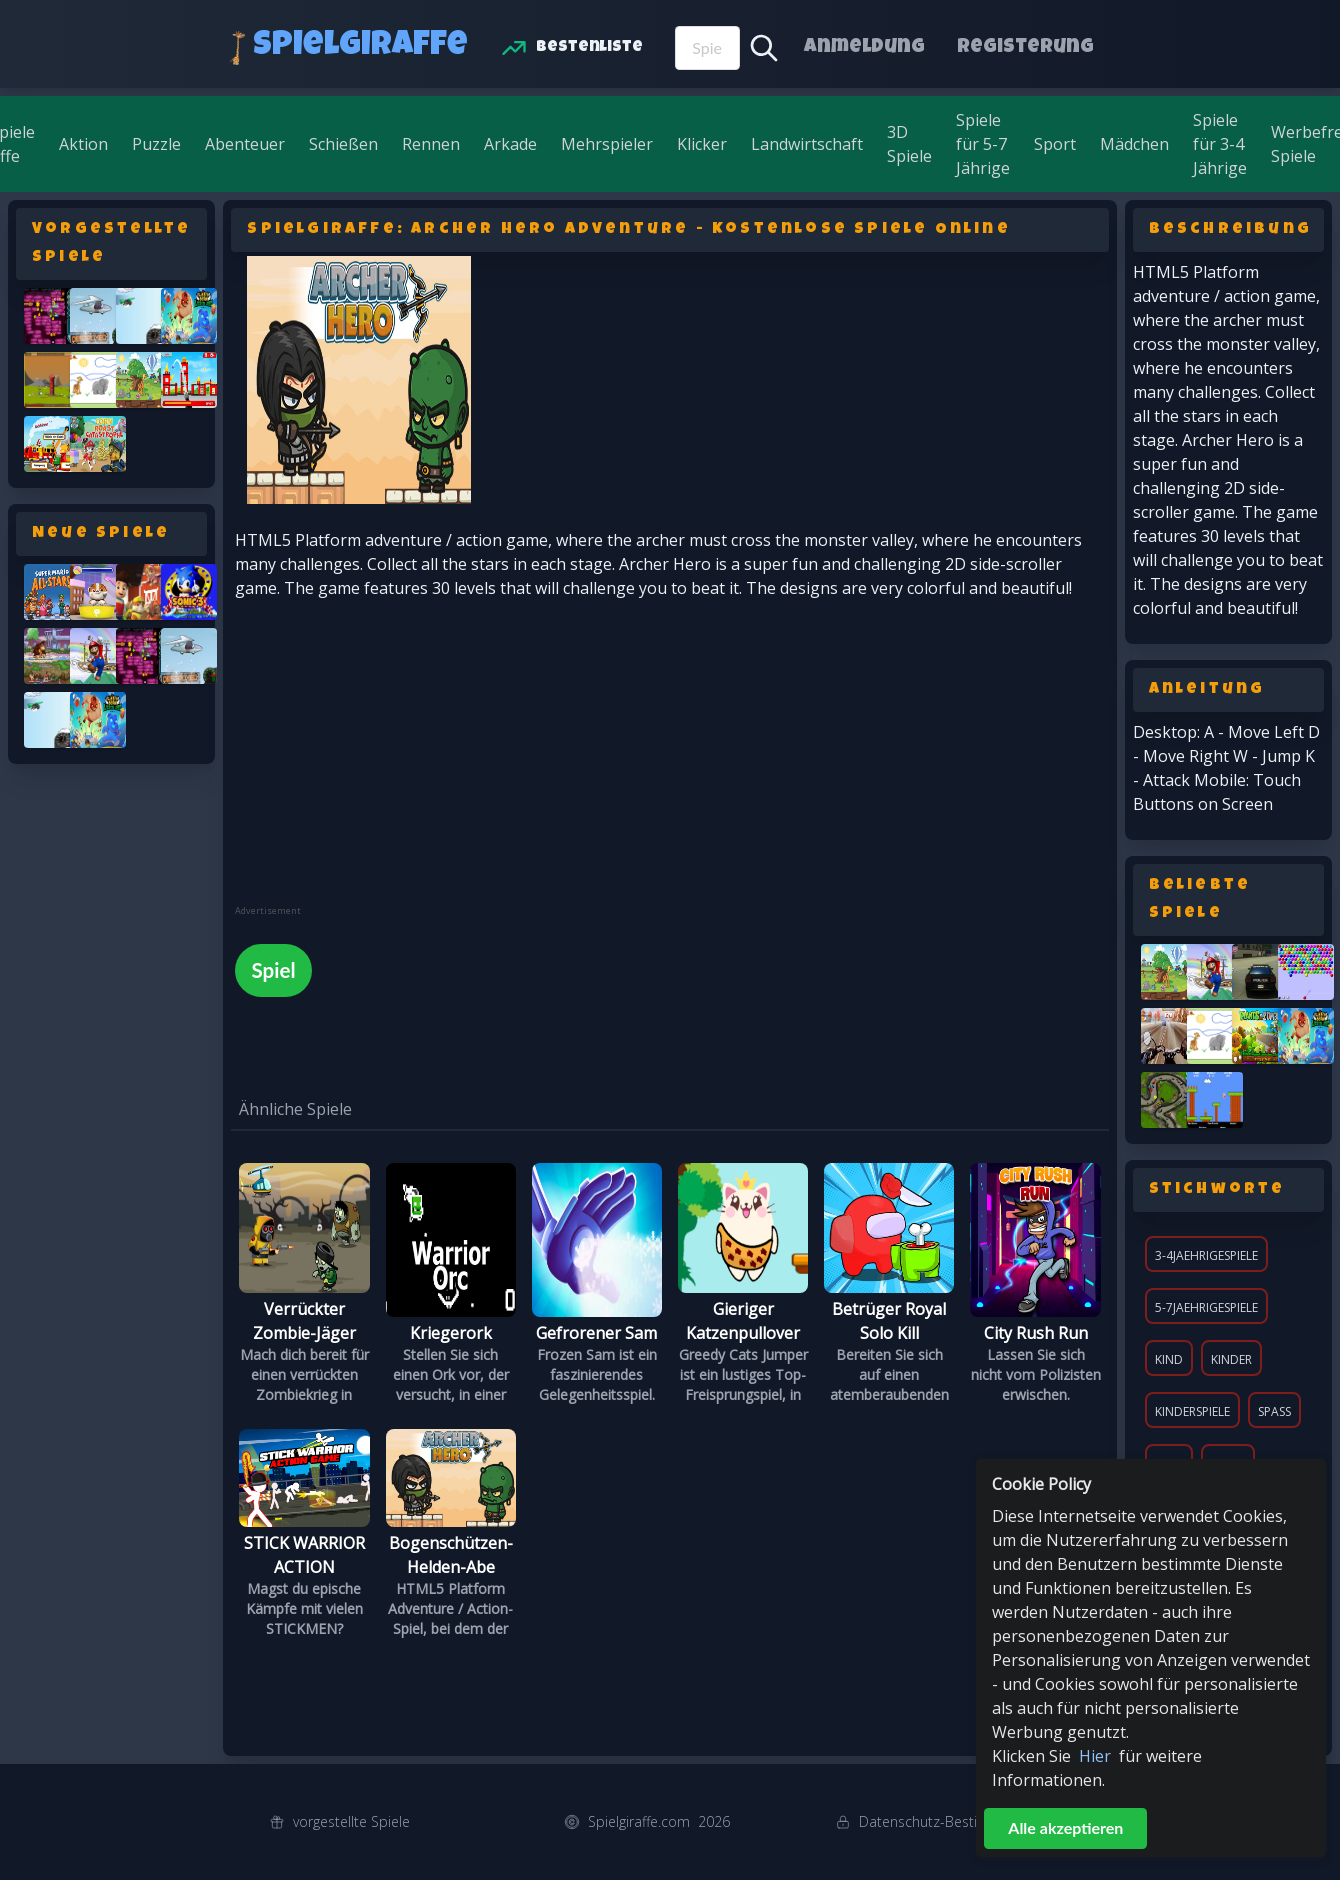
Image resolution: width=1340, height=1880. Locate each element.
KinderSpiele (1192, 1411)
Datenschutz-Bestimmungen (950, 1821)
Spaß (1274, 1411)
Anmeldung (864, 48)
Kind (1169, 1359)
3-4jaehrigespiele (1206, 1255)
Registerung (1025, 48)
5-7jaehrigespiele (1206, 1307)
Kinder (1231, 1359)
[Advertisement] (385, 765)
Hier (1095, 1756)
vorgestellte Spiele (351, 1821)
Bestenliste (589, 48)
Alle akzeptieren (1065, 1827)
